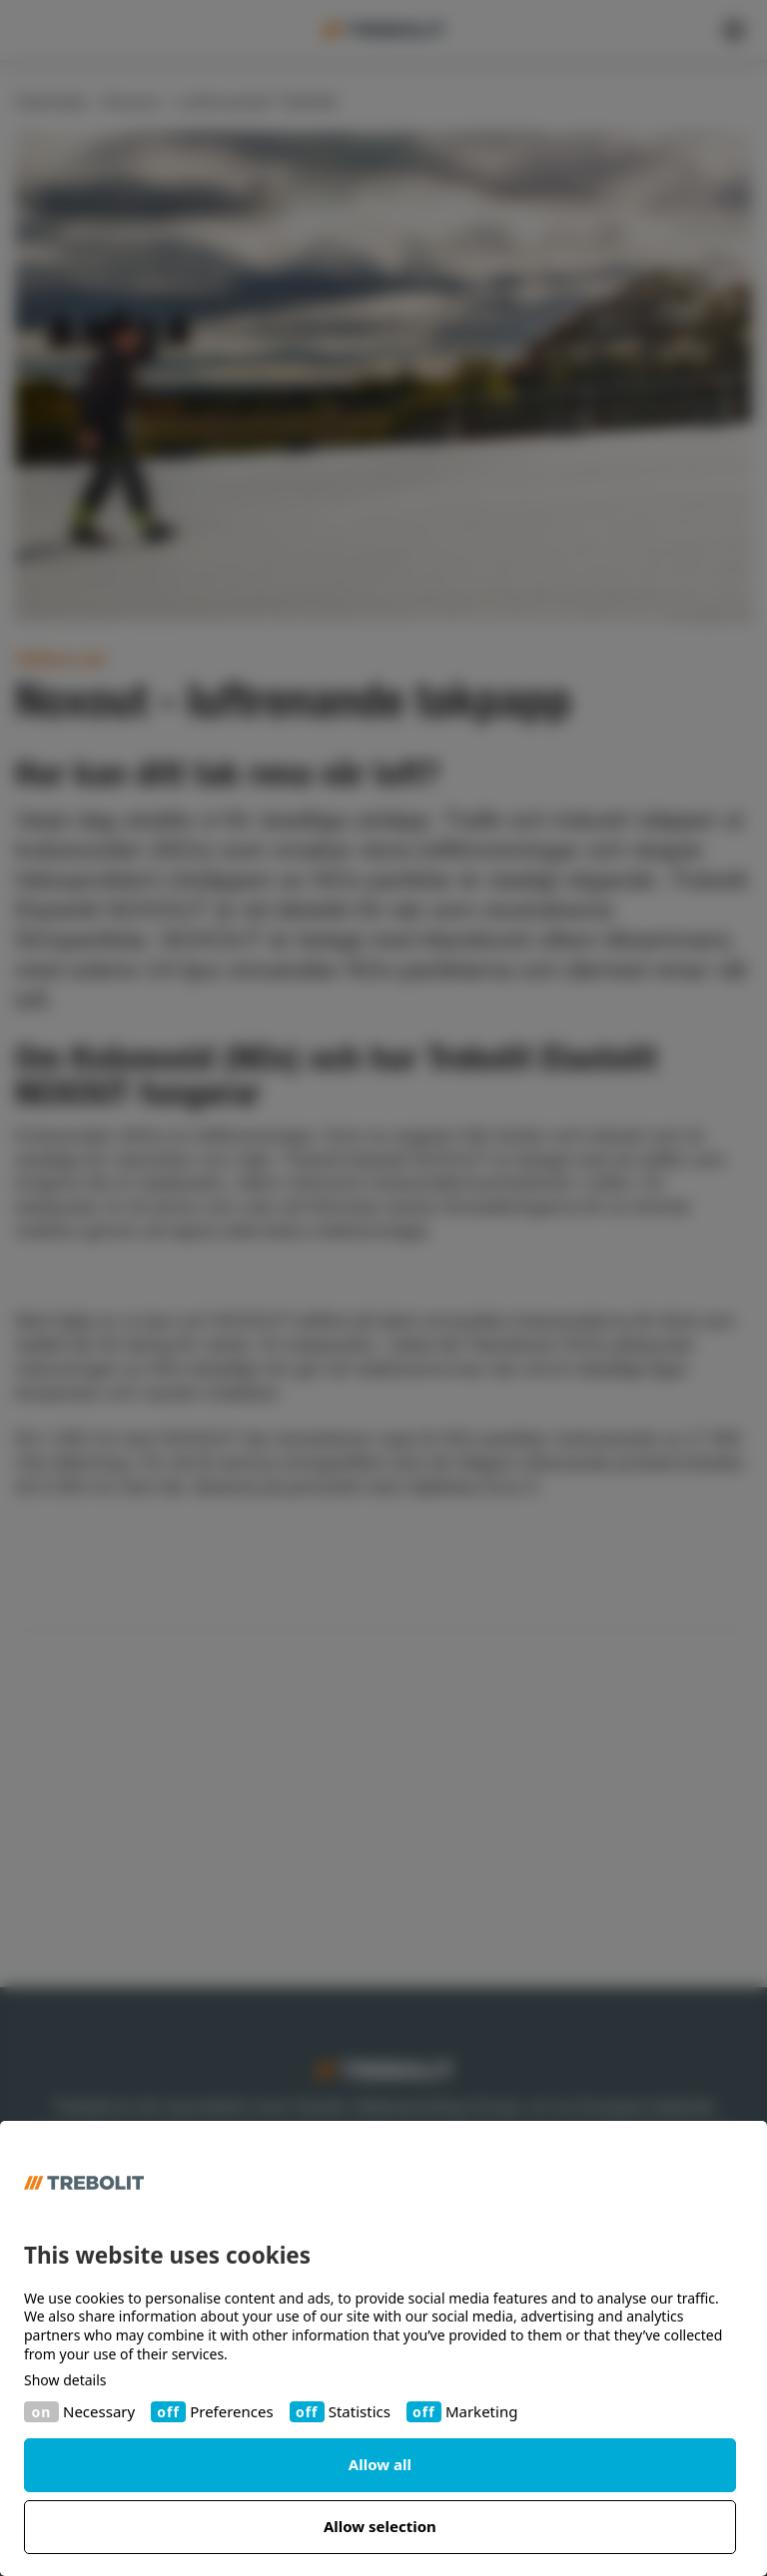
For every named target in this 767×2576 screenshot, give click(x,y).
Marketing (481, 2411)
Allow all (380, 2464)
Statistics (359, 2411)
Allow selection (380, 2526)
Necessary (99, 2411)
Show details (65, 2380)
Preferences (232, 2411)
